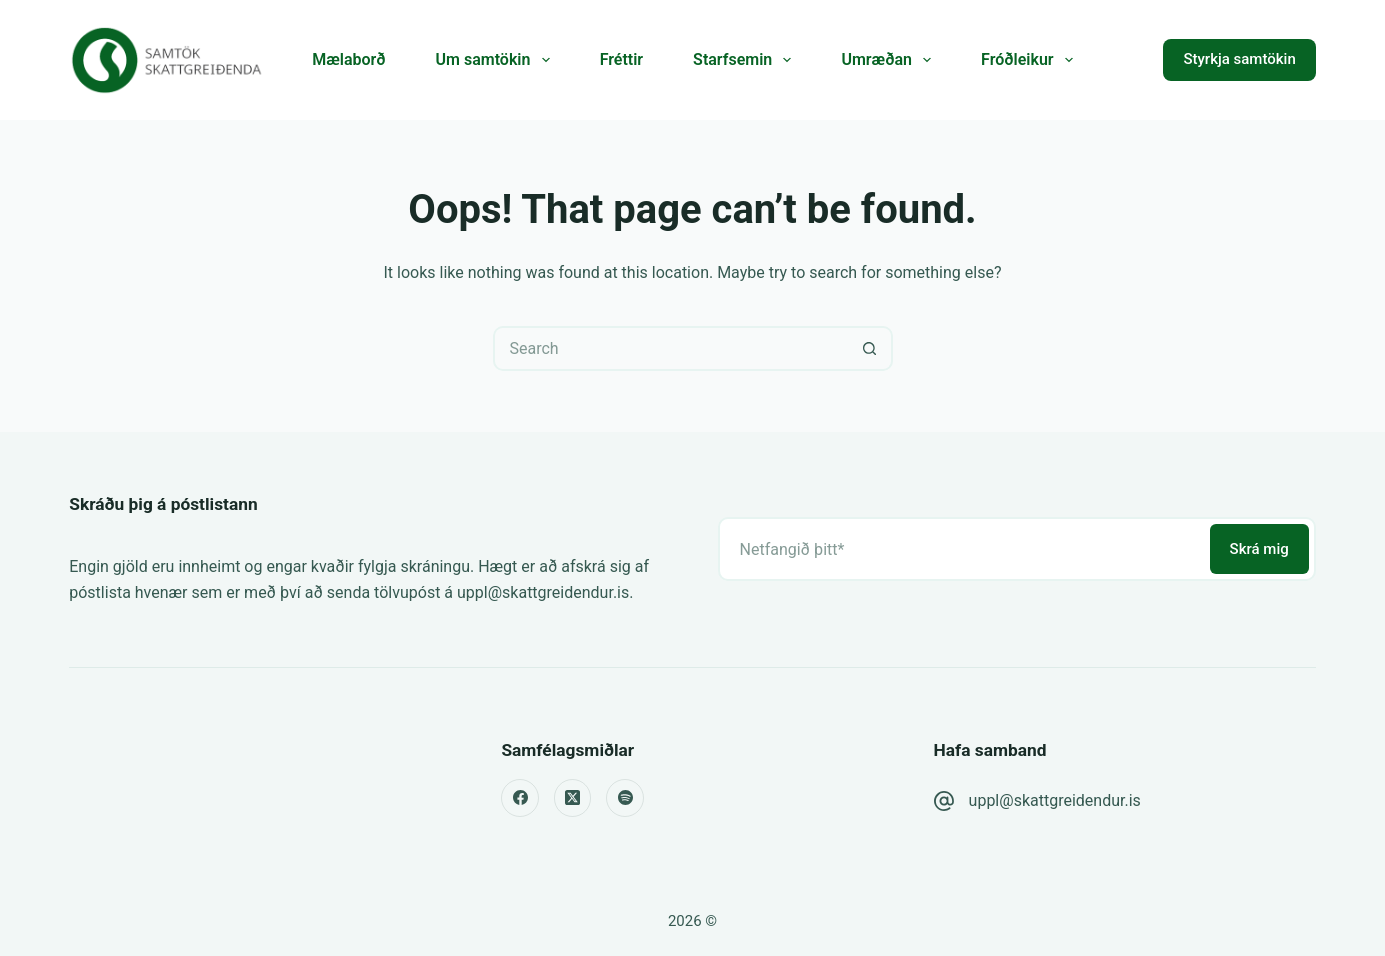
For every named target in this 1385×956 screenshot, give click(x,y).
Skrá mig (1259, 549)
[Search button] (870, 348)
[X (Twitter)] (573, 798)
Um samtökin (497, 60)
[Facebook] (520, 798)
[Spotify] (625, 798)
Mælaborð (348, 59)
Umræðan (890, 60)
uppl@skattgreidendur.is (1055, 800)
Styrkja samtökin (1239, 59)
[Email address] (962, 549)
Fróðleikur (1031, 60)
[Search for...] (670, 348)
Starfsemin (746, 60)
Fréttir (621, 59)
